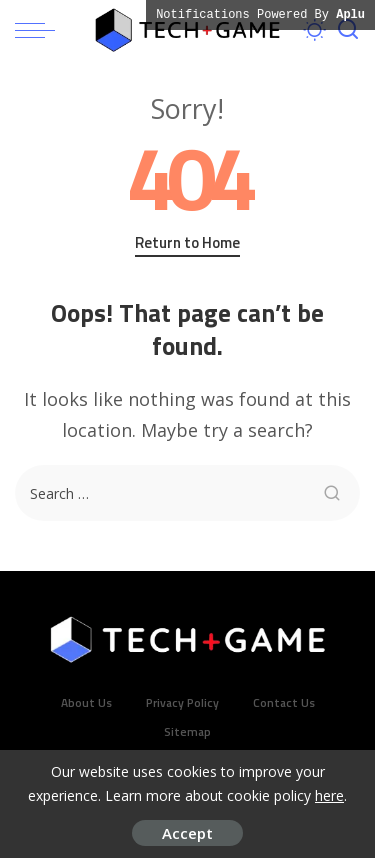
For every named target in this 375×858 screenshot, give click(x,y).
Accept (187, 833)
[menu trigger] (40, 30)
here (329, 795)
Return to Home (187, 243)
